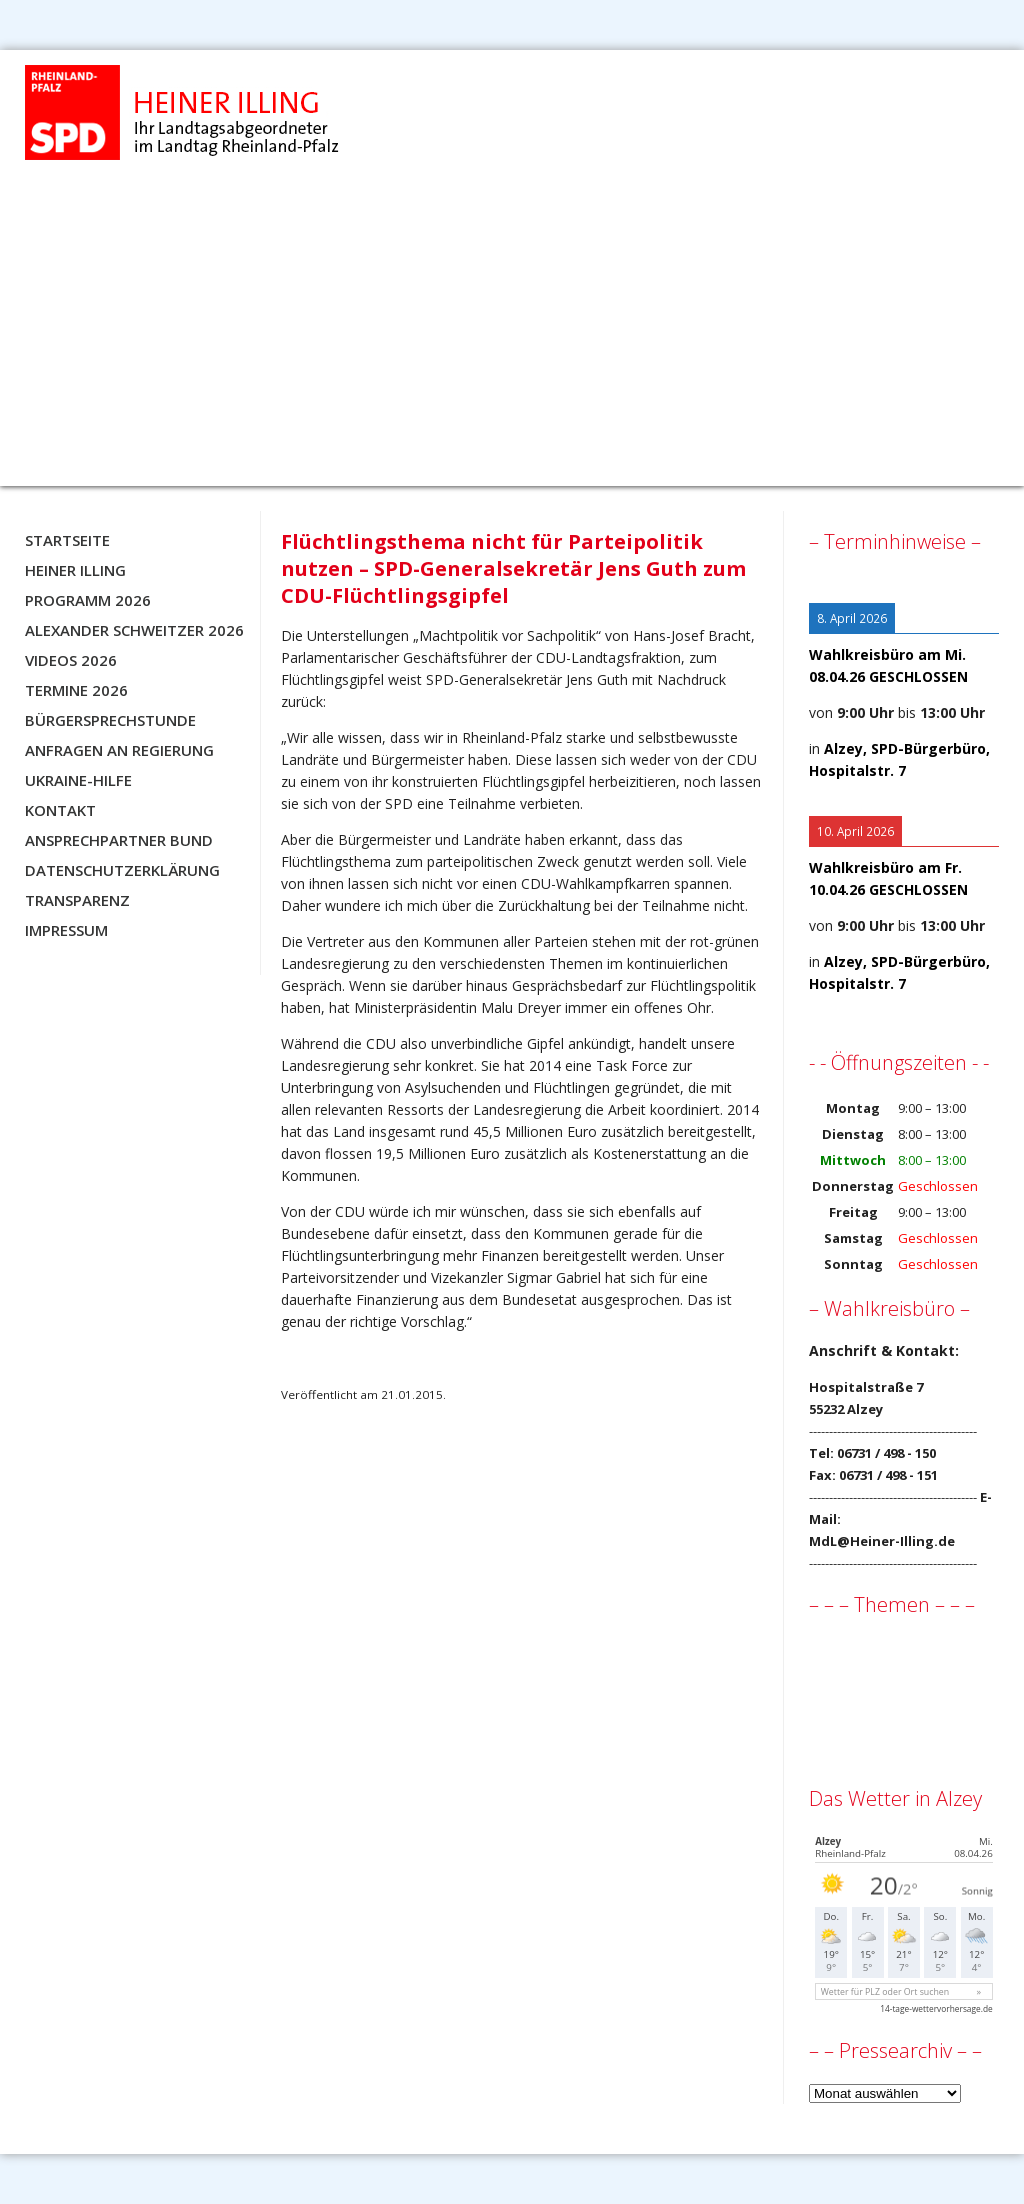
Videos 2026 (71, 660)
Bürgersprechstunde (110, 720)
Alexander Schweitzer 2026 (134, 630)
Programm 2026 (88, 600)
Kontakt (60, 810)
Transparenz (77, 900)
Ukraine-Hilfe (78, 780)
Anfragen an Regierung (119, 750)
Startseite (67, 540)
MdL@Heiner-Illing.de (882, 1541)
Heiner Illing (75, 570)
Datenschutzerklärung (122, 870)
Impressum (66, 930)
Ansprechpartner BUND (119, 840)
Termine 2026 (76, 690)
